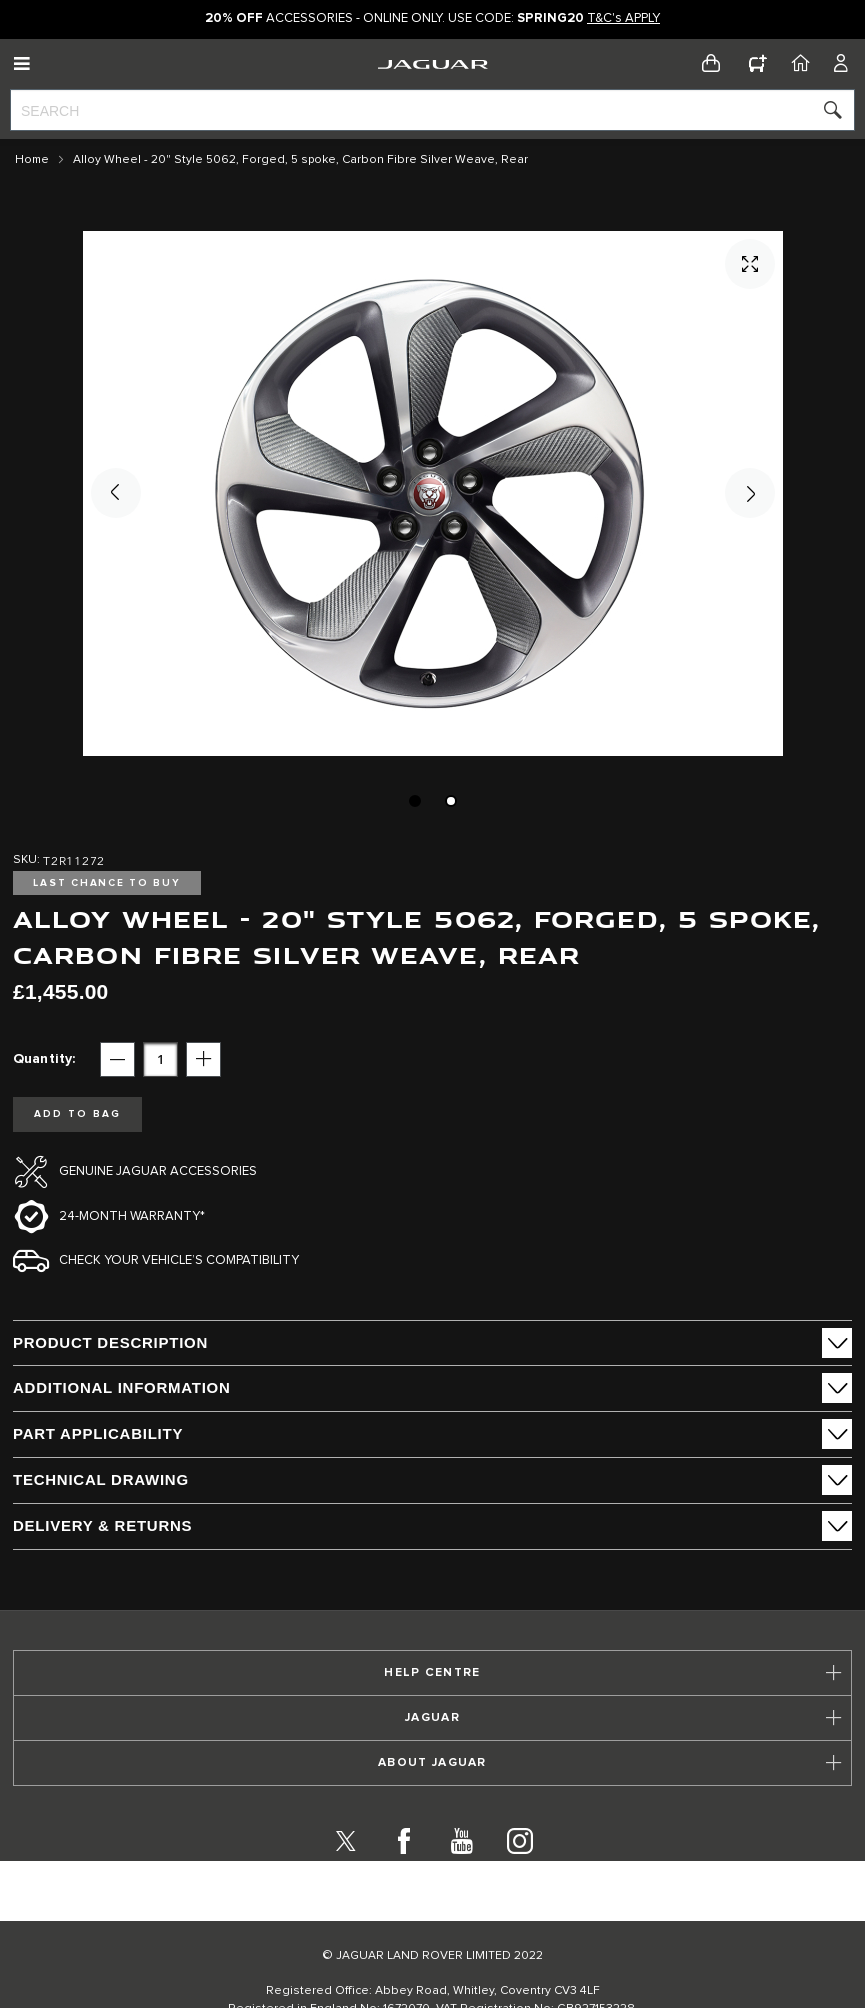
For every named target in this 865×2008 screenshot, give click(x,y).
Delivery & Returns (102, 1525)
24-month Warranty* (132, 1216)
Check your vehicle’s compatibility (179, 1260)
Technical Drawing (101, 1479)
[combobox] (432, 110)
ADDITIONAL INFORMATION (122, 1387)
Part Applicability (98, 1433)
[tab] (432, 1343)
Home (32, 160)
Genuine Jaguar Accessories (158, 1171)
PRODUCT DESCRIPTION (110, 1342)
